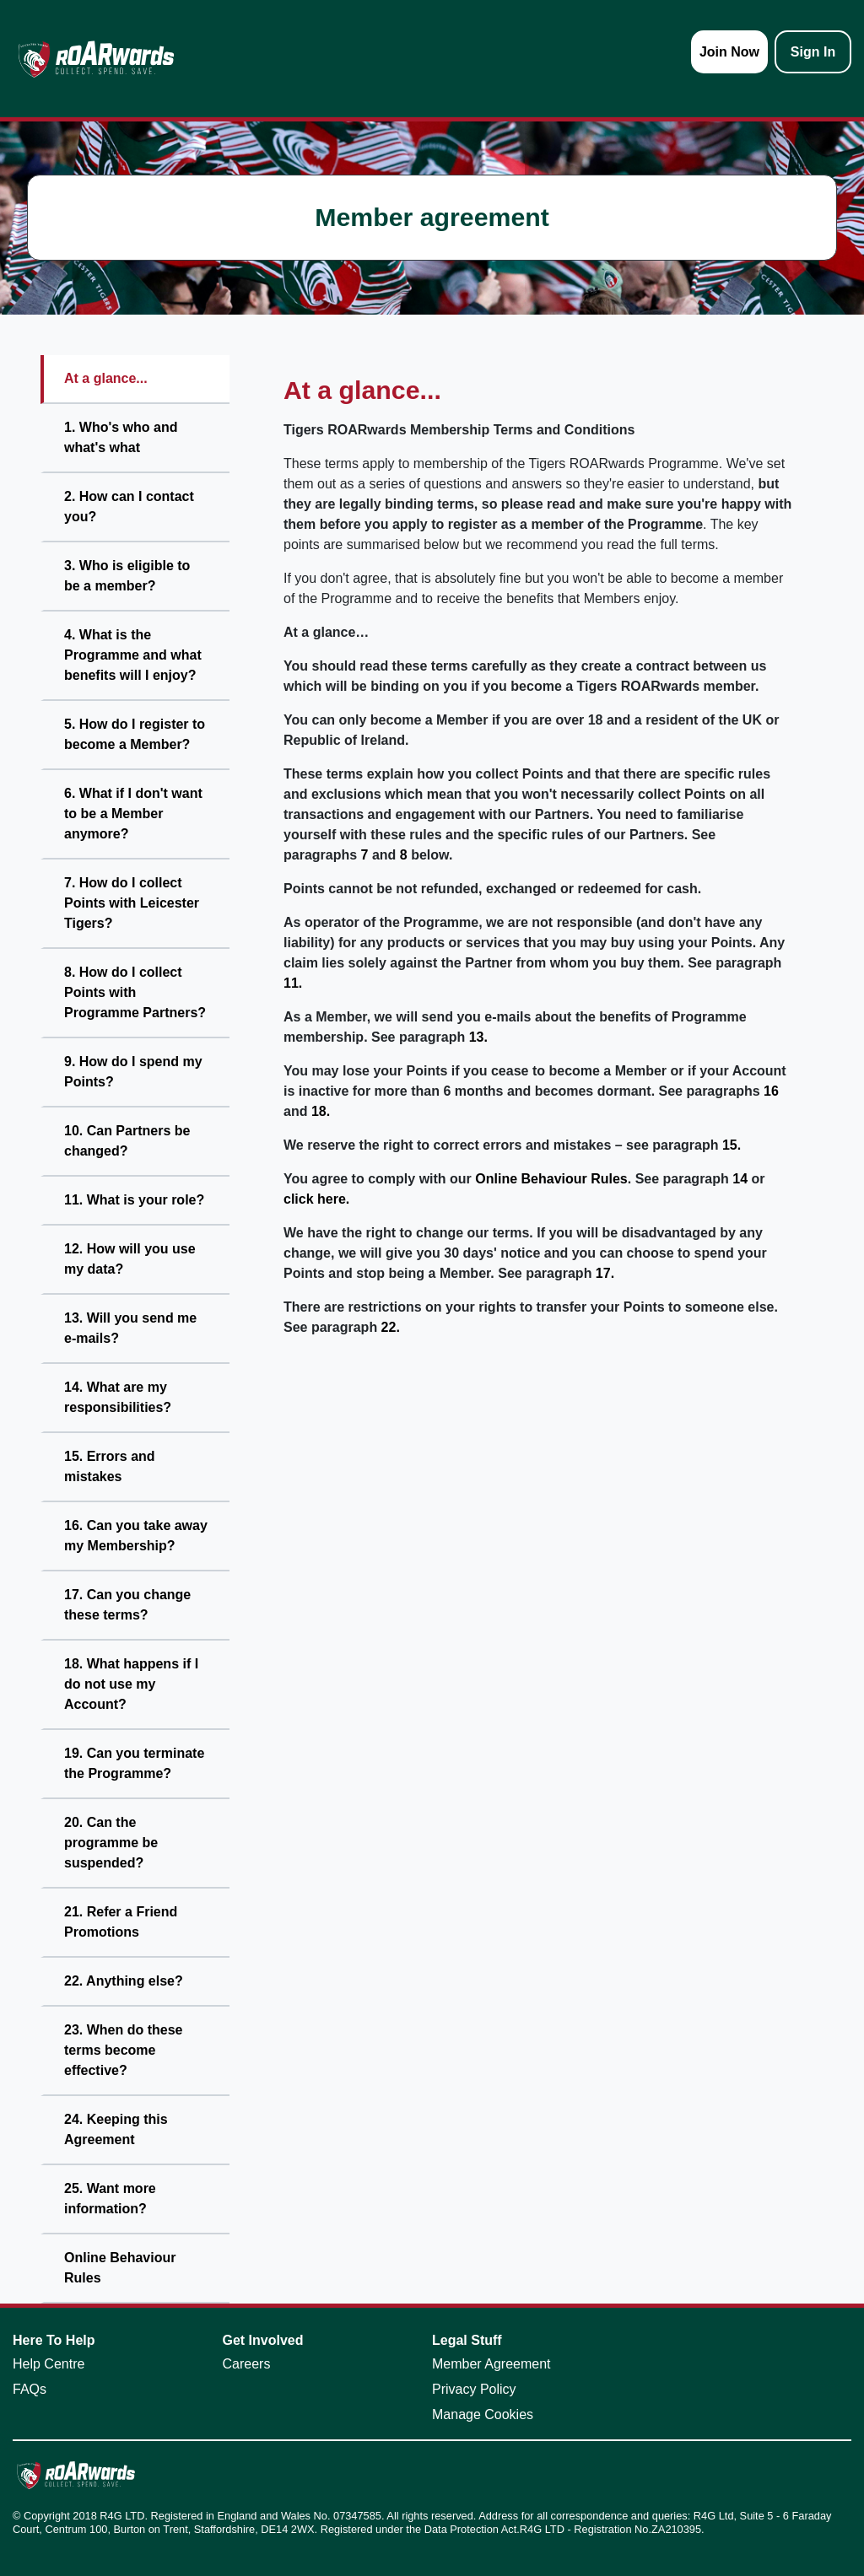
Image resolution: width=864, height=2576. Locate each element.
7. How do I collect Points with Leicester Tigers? (131, 903)
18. (320, 1111)
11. (293, 983)
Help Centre (48, 2364)
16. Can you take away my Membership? (136, 1535)
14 (740, 1179)
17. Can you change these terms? (127, 1604)
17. (605, 1273)
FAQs (29, 2389)
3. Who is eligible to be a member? (127, 575)
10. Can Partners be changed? (127, 1141)
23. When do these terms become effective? (123, 2050)
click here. (316, 1199)
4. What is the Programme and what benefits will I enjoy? (133, 655)
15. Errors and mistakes (109, 1466)
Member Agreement (491, 2364)
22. (390, 1327)
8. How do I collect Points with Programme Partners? (135, 992)
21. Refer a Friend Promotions (120, 1922)
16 (771, 1091)
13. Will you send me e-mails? (130, 1328)
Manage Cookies (482, 2414)
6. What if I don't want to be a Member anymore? (133, 813)
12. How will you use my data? (130, 1259)
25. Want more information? (110, 2198)
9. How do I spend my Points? (133, 1071)
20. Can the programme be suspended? (111, 1842)
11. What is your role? (134, 1200)
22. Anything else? (123, 1981)
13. (478, 1037)
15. (731, 1145)
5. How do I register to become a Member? (134, 734)
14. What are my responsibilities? (117, 1397)
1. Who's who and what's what (120, 437)
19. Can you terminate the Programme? (134, 1763)
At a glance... (106, 378)
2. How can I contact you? (129, 506)
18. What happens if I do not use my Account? (131, 1684)
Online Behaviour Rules (120, 2267)
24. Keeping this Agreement (116, 2129)
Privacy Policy (474, 2389)
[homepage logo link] (96, 58)
